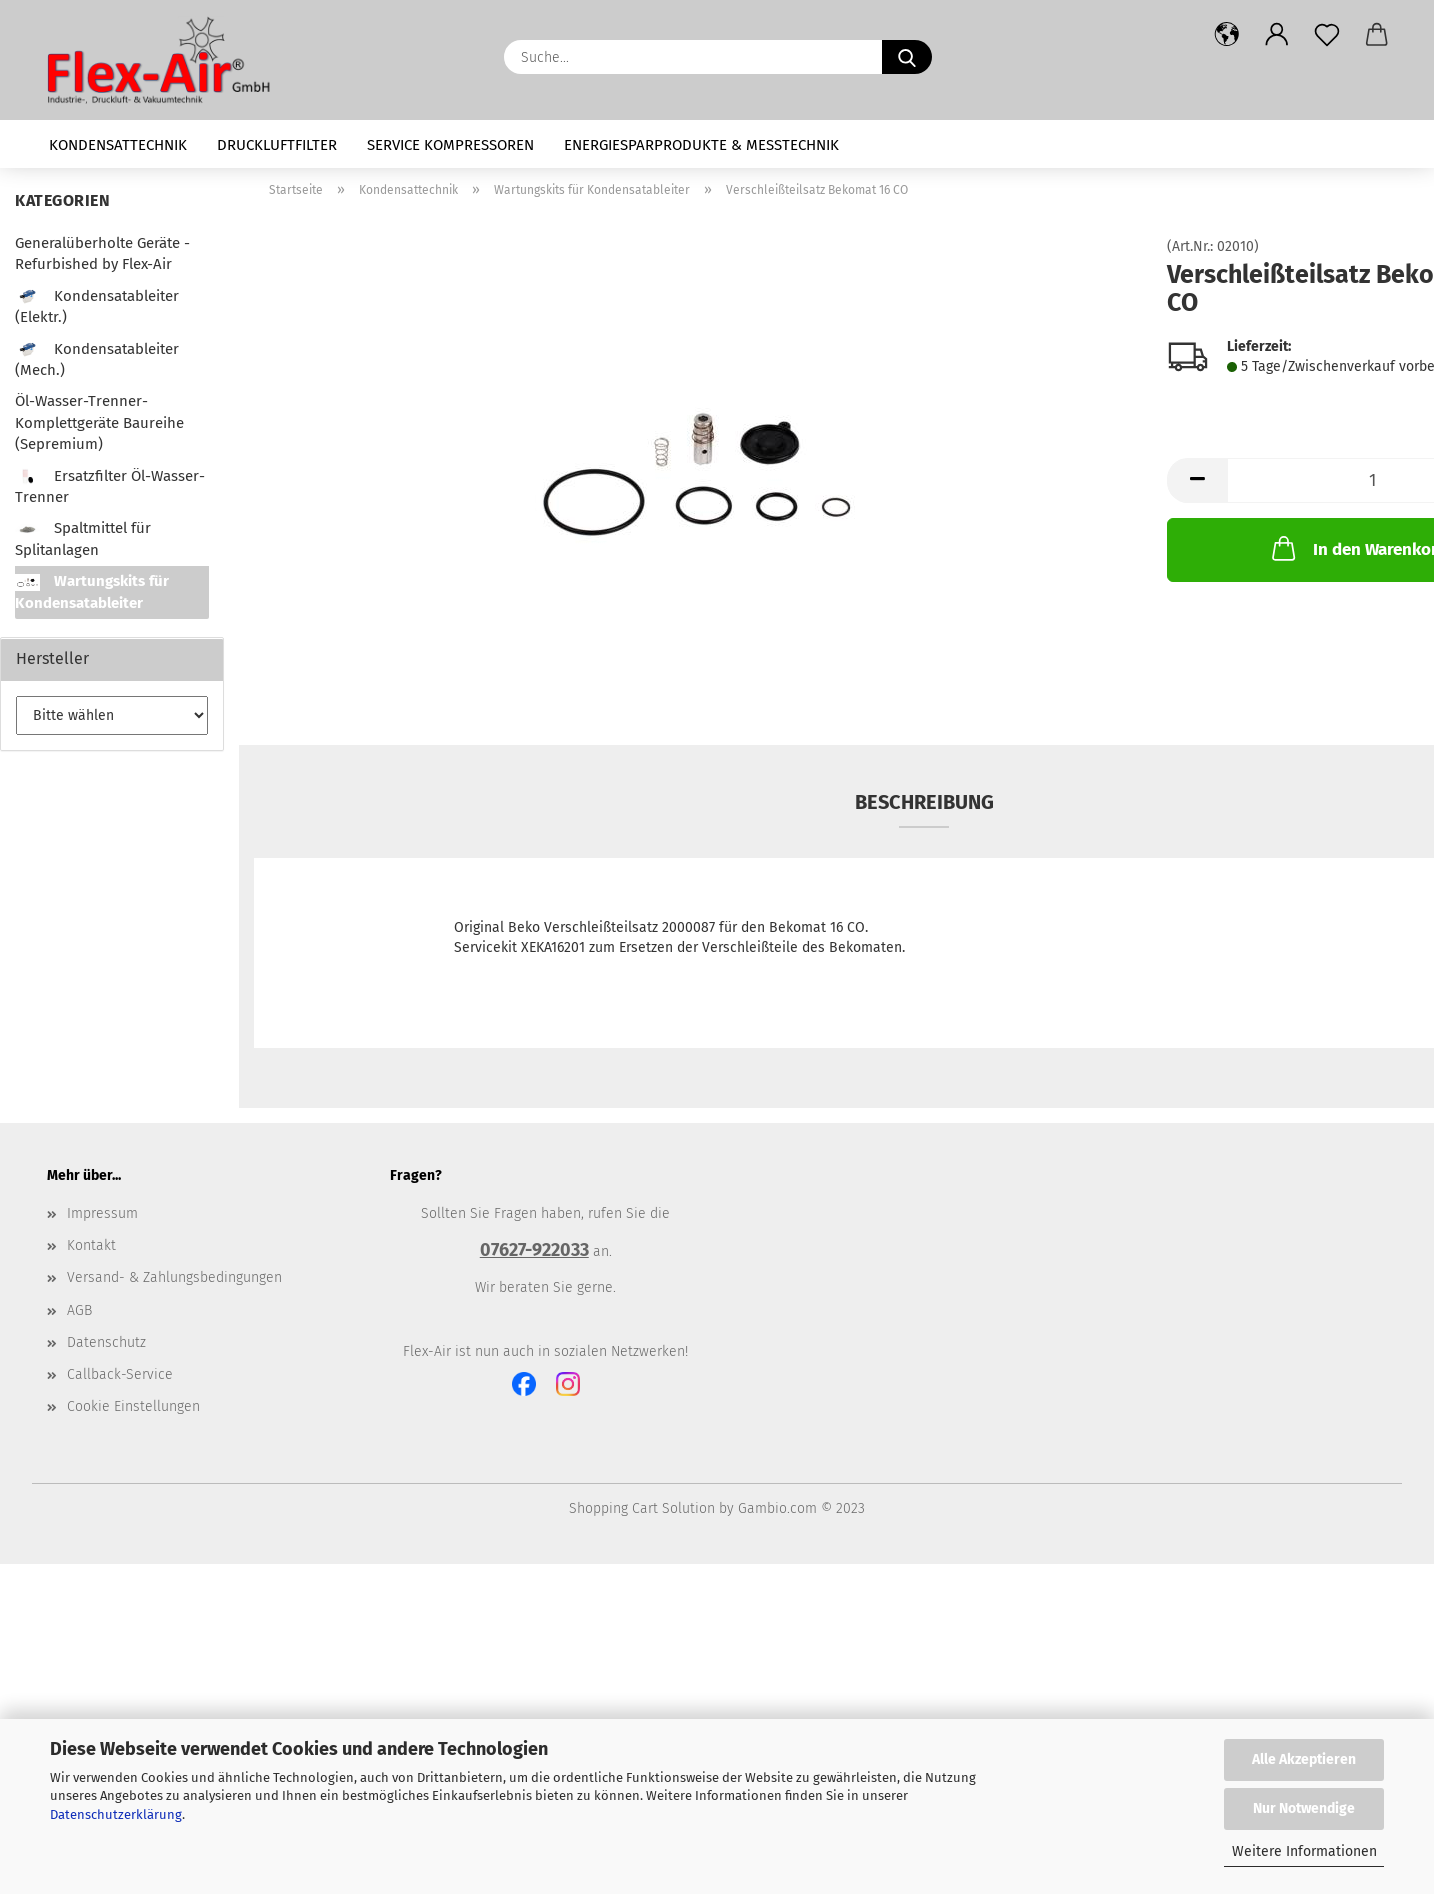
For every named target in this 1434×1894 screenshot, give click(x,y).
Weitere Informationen (1304, 1851)
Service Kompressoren (450, 145)
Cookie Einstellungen (133, 1406)
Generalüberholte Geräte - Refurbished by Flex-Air (102, 253)
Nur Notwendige (1304, 1808)
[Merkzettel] (1327, 35)
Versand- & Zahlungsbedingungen (174, 1277)
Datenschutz (106, 1342)
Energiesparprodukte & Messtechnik (701, 145)
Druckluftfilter (277, 145)
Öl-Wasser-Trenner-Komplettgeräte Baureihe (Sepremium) (99, 422)
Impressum (102, 1213)
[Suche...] (907, 57)
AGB (79, 1310)
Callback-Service (120, 1374)
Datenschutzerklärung (116, 1814)
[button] (1227, 35)
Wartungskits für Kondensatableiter (92, 591)
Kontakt (91, 1245)
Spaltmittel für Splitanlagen (83, 538)
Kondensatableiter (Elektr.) (97, 306)
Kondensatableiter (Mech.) (97, 359)
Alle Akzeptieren (1304, 1759)
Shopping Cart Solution (642, 1508)
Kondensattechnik (118, 145)
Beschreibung (924, 802)
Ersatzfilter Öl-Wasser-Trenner (110, 486)
